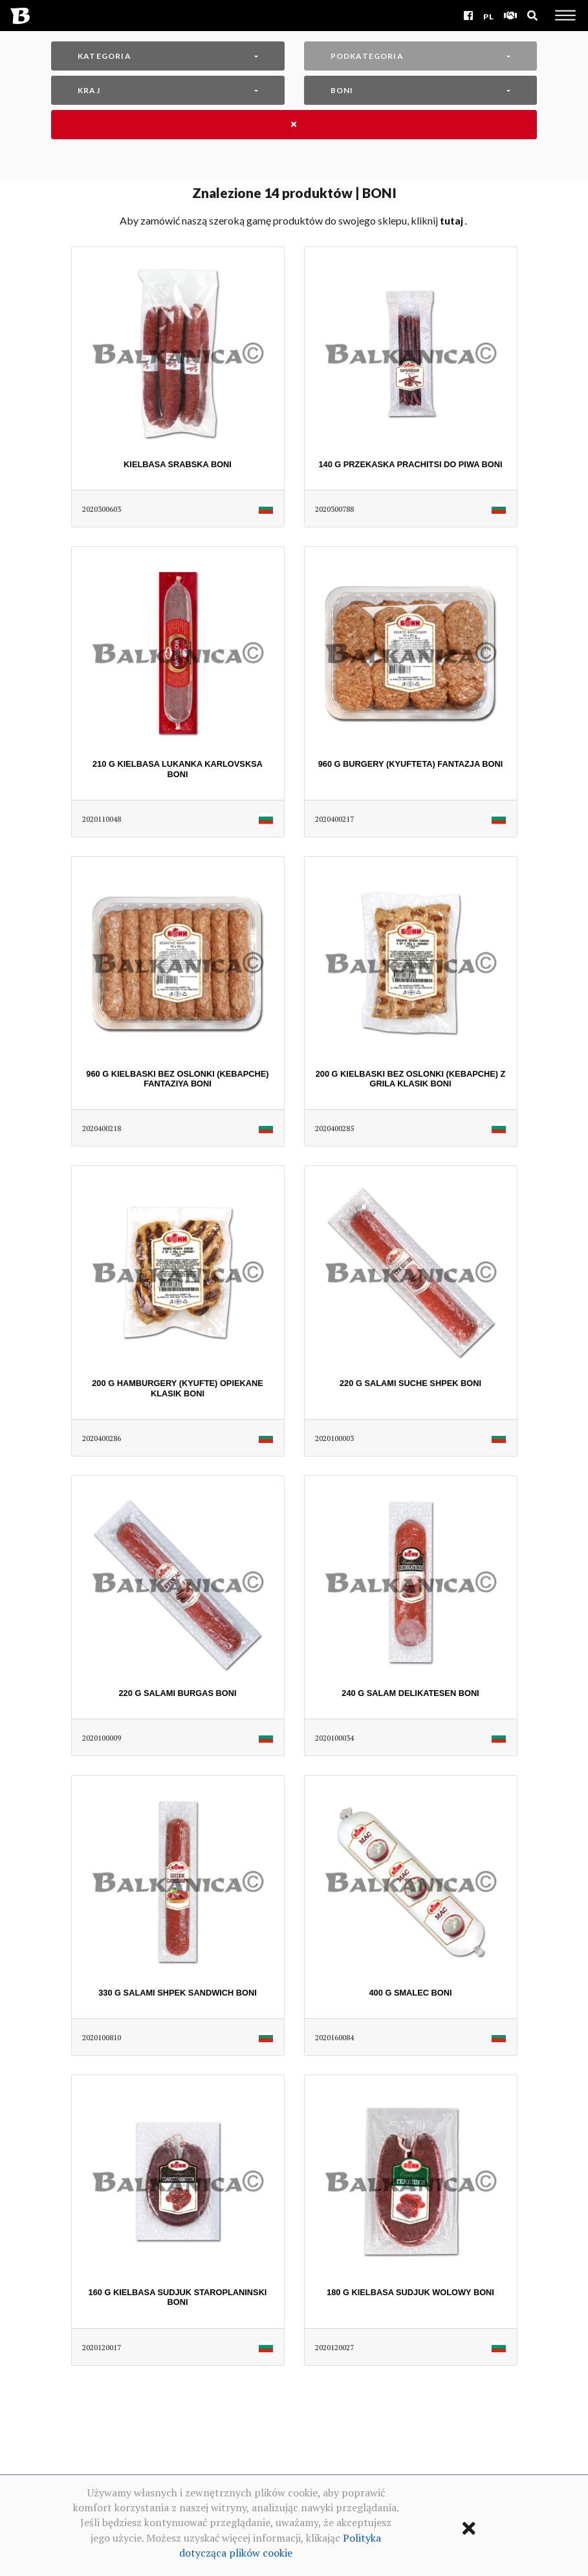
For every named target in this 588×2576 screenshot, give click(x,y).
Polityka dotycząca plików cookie (280, 2545)
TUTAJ (451, 220)
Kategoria (104, 56)
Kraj (89, 90)
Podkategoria (367, 56)
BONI (342, 90)
